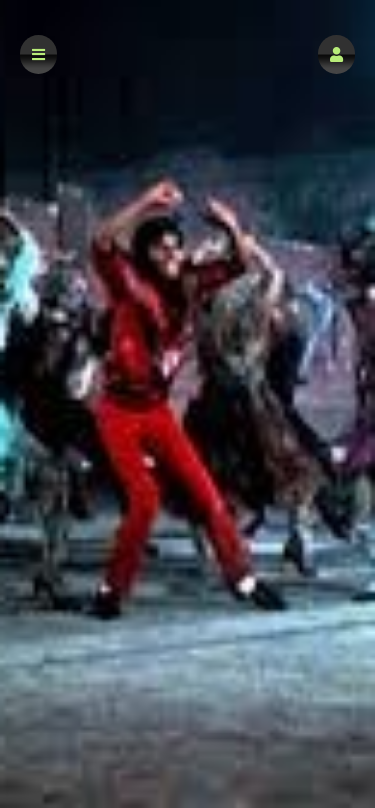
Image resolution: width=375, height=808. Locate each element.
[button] (336, 54)
